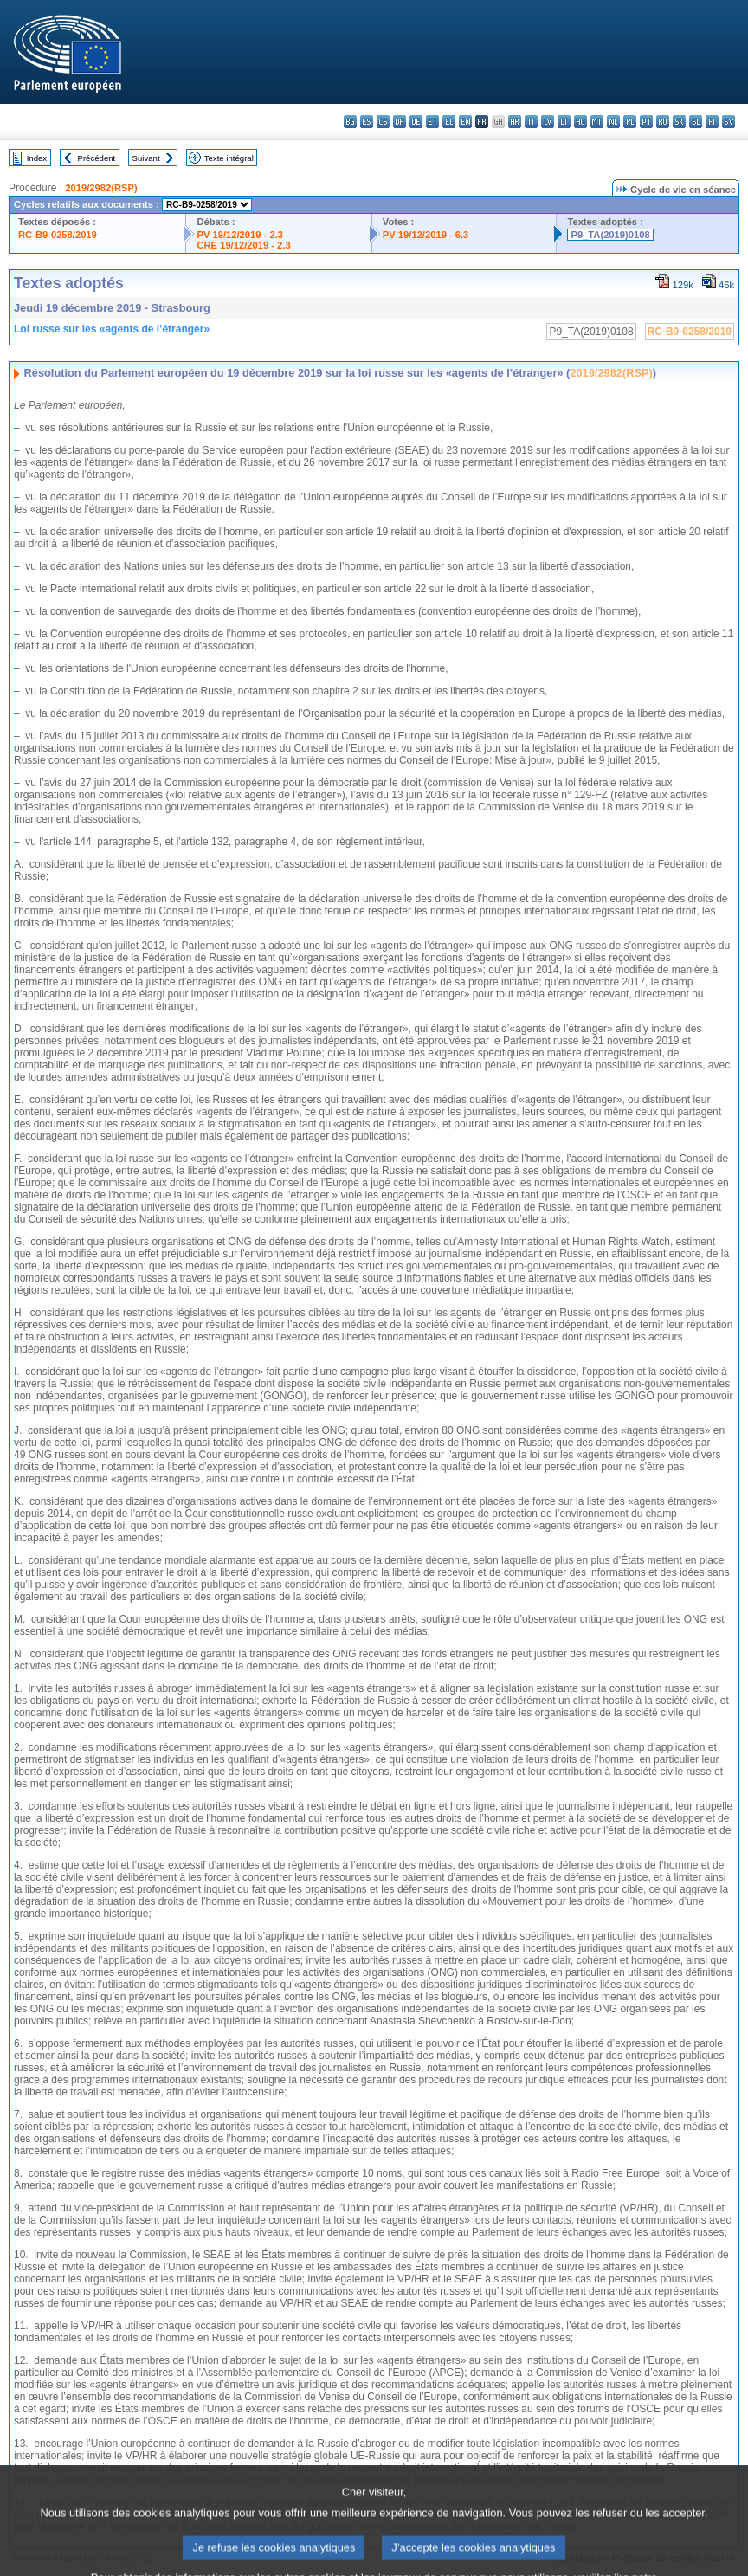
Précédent (97, 158)
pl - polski (629, 121)
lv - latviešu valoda (547, 121)
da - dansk (399, 121)
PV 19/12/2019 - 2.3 (240, 234)
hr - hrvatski (514, 121)
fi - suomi (712, 121)
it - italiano (531, 121)
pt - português (646, 121)
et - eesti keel (432, 121)
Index (37, 158)
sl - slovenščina (695, 121)
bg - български (350, 121)
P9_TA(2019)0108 (610, 234)
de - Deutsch (415, 121)
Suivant (146, 158)
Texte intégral (229, 158)
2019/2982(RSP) (101, 188)
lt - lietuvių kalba (564, 121)
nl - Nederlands (613, 121)
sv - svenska (728, 121)
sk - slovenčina (679, 121)
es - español (366, 121)
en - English (465, 121)
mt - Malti (596, 121)
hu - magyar (580, 121)
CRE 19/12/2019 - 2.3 (243, 245)
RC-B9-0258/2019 (57, 234)
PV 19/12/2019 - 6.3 (426, 234)
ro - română (662, 121)
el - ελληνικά (448, 121)
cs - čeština (383, 121)
